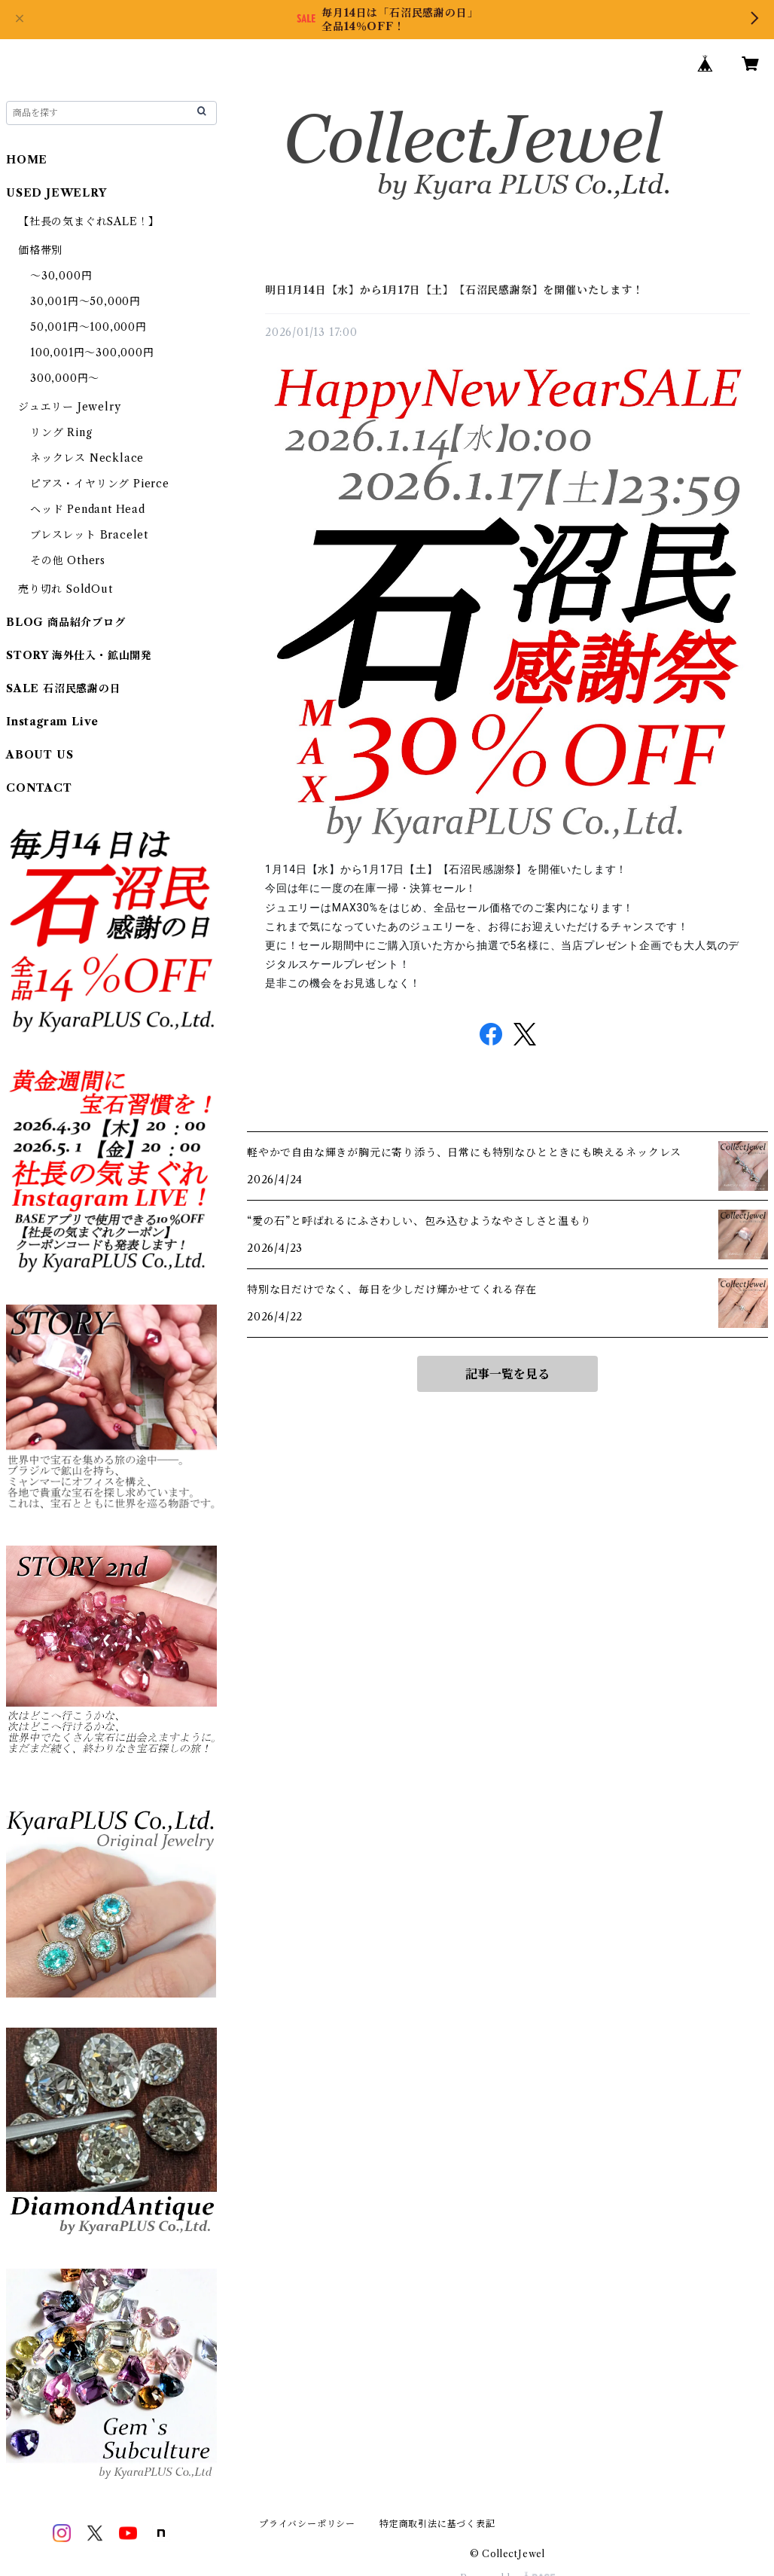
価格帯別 (40, 250)
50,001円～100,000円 (88, 327)
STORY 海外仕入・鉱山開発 (79, 655)
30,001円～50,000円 (85, 301)
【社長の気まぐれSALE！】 (89, 221)
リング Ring (61, 432)
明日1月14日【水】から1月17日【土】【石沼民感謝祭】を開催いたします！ (454, 290)
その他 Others (67, 560)
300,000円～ (64, 378)
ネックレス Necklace (87, 458)
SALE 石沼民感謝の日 (63, 688)
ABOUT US (39, 755)
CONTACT (39, 788)
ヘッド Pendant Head (87, 509)
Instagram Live (52, 721)
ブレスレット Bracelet (89, 535)
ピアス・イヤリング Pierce (99, 483)
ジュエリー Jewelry (69, 407)
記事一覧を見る (507, 1373)
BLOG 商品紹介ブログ (66, 622)
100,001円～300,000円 (92, 352)
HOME (26, 159)
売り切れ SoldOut (65, 589)
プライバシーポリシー (307, 2523)
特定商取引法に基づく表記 (437, 2523)
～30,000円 (61, 275)
